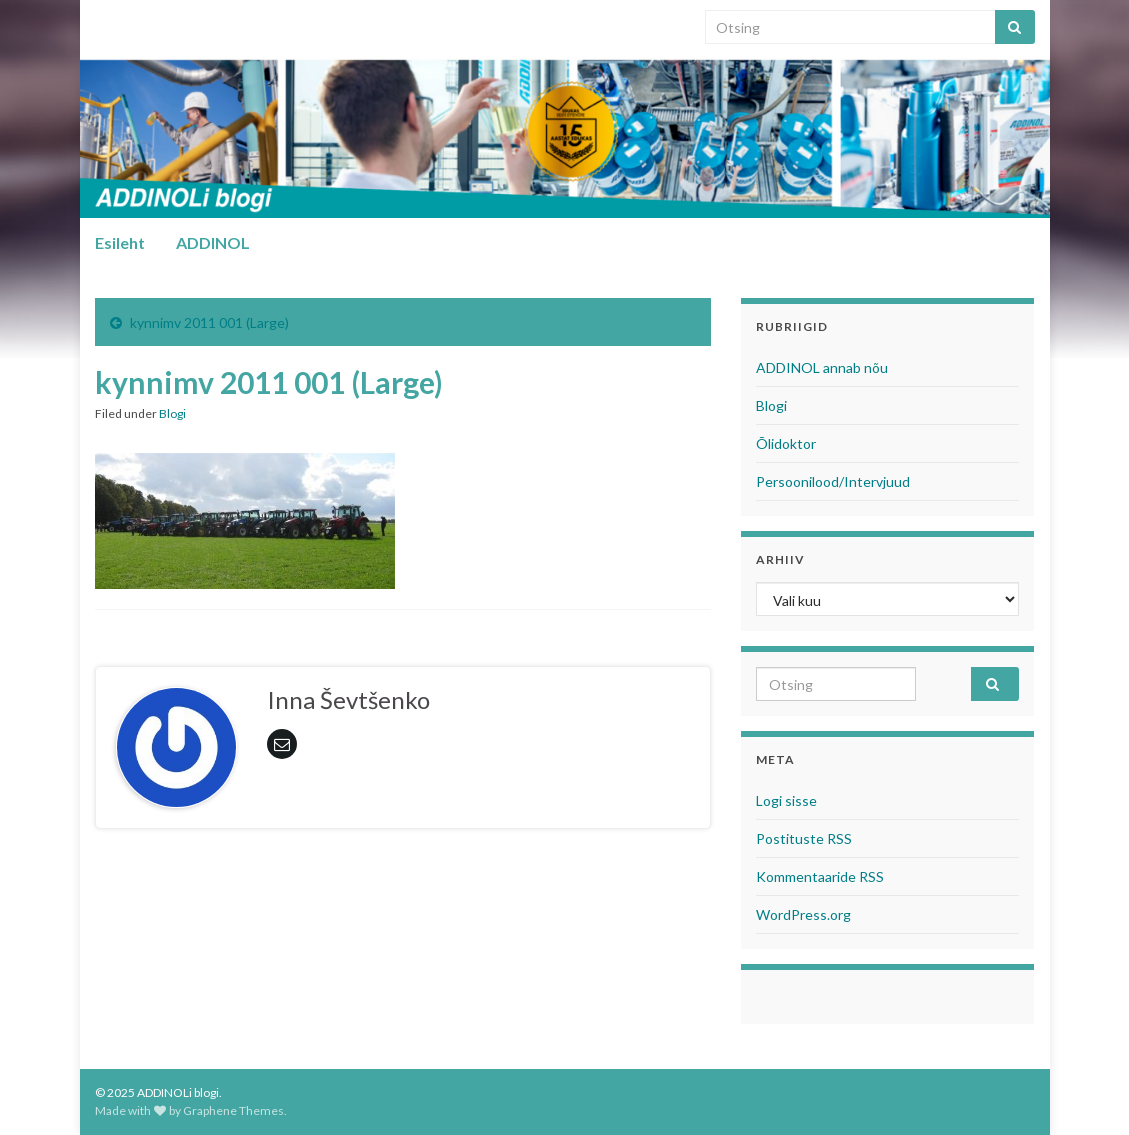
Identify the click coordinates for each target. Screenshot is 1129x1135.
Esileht (120, 242)
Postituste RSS (804, 838)
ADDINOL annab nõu (822, 367)
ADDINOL (213, 242)
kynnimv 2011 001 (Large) (209, 322)
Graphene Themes (233, 1110)
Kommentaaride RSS (820, 876)
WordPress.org (803, 914)
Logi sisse (786, 800)
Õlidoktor (786, 443)
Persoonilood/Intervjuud (833, 481)
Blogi (172, 413)
